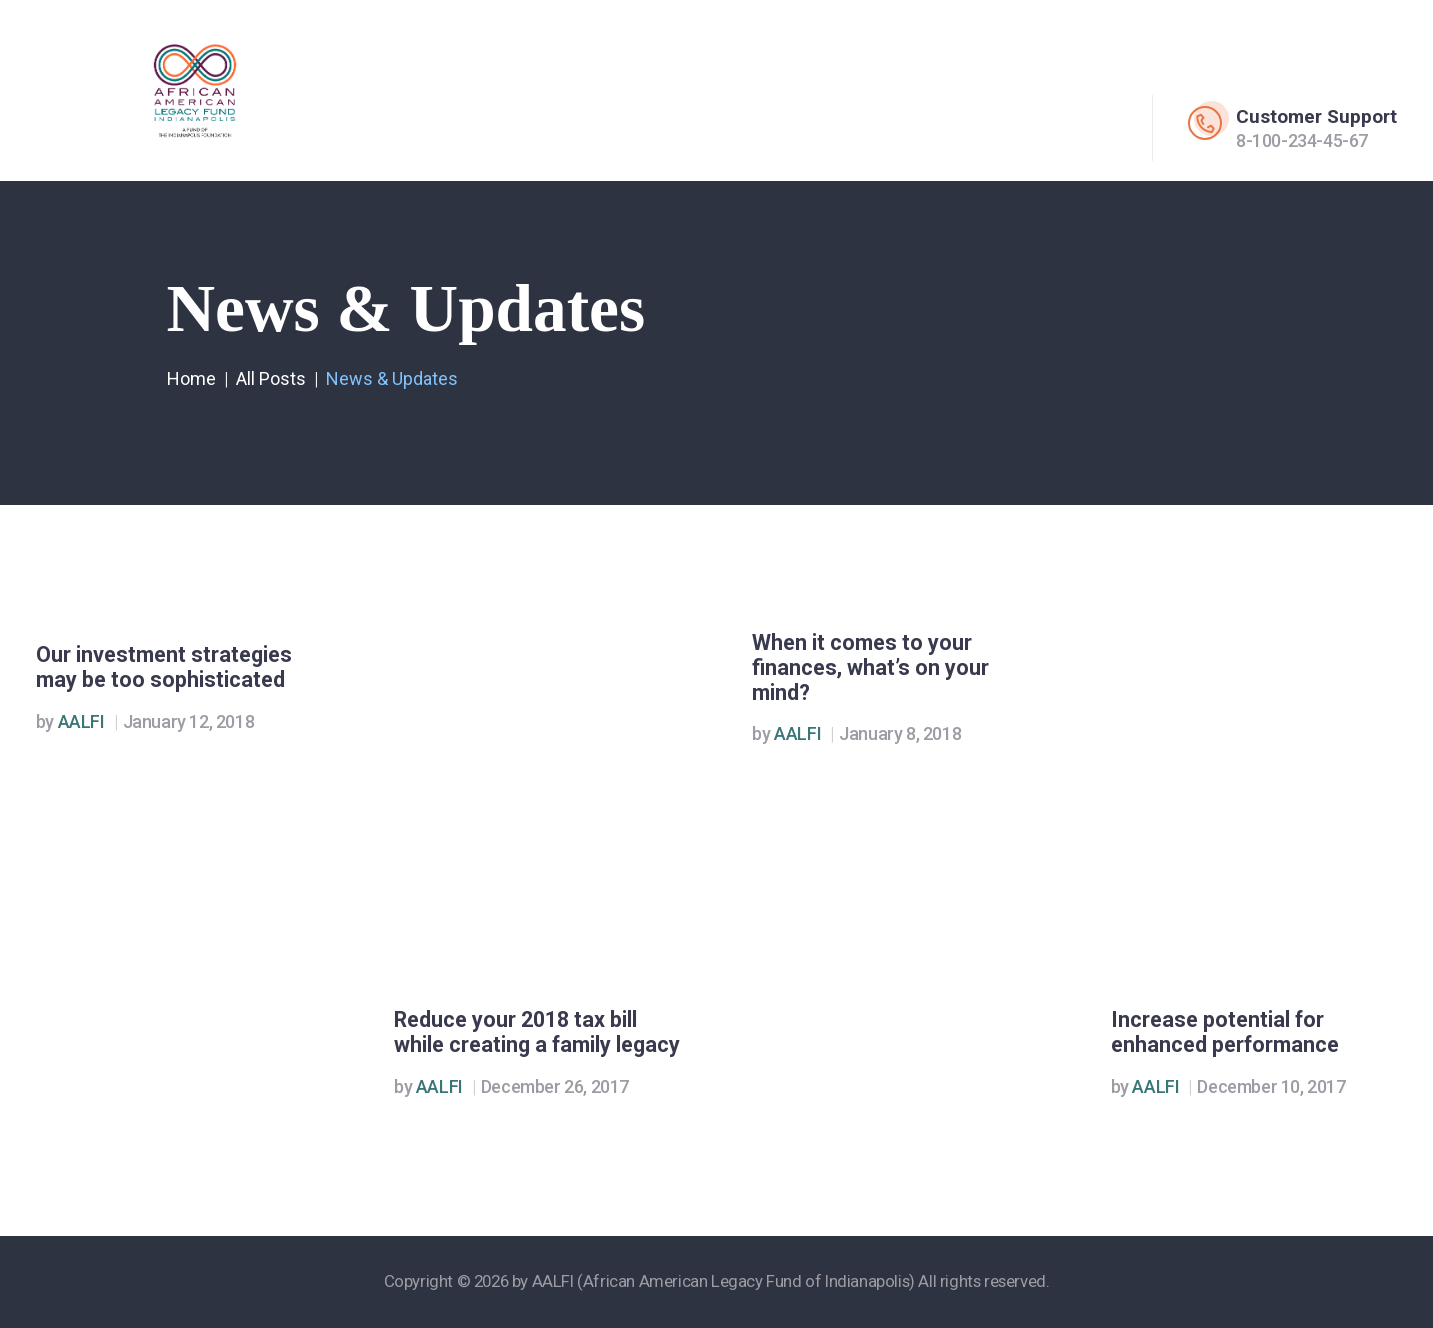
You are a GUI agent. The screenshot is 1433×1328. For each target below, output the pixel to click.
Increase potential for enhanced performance (1225, 1032)
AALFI (72, 721)
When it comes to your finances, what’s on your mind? (870, 668)
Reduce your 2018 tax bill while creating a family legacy (537, 1032)
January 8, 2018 (900, 733)
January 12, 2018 (189, 721)
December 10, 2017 (1271, 1086)
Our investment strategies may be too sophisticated (164, 667)
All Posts (271, 378)
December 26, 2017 (555, 1086)
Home (191, 378)
